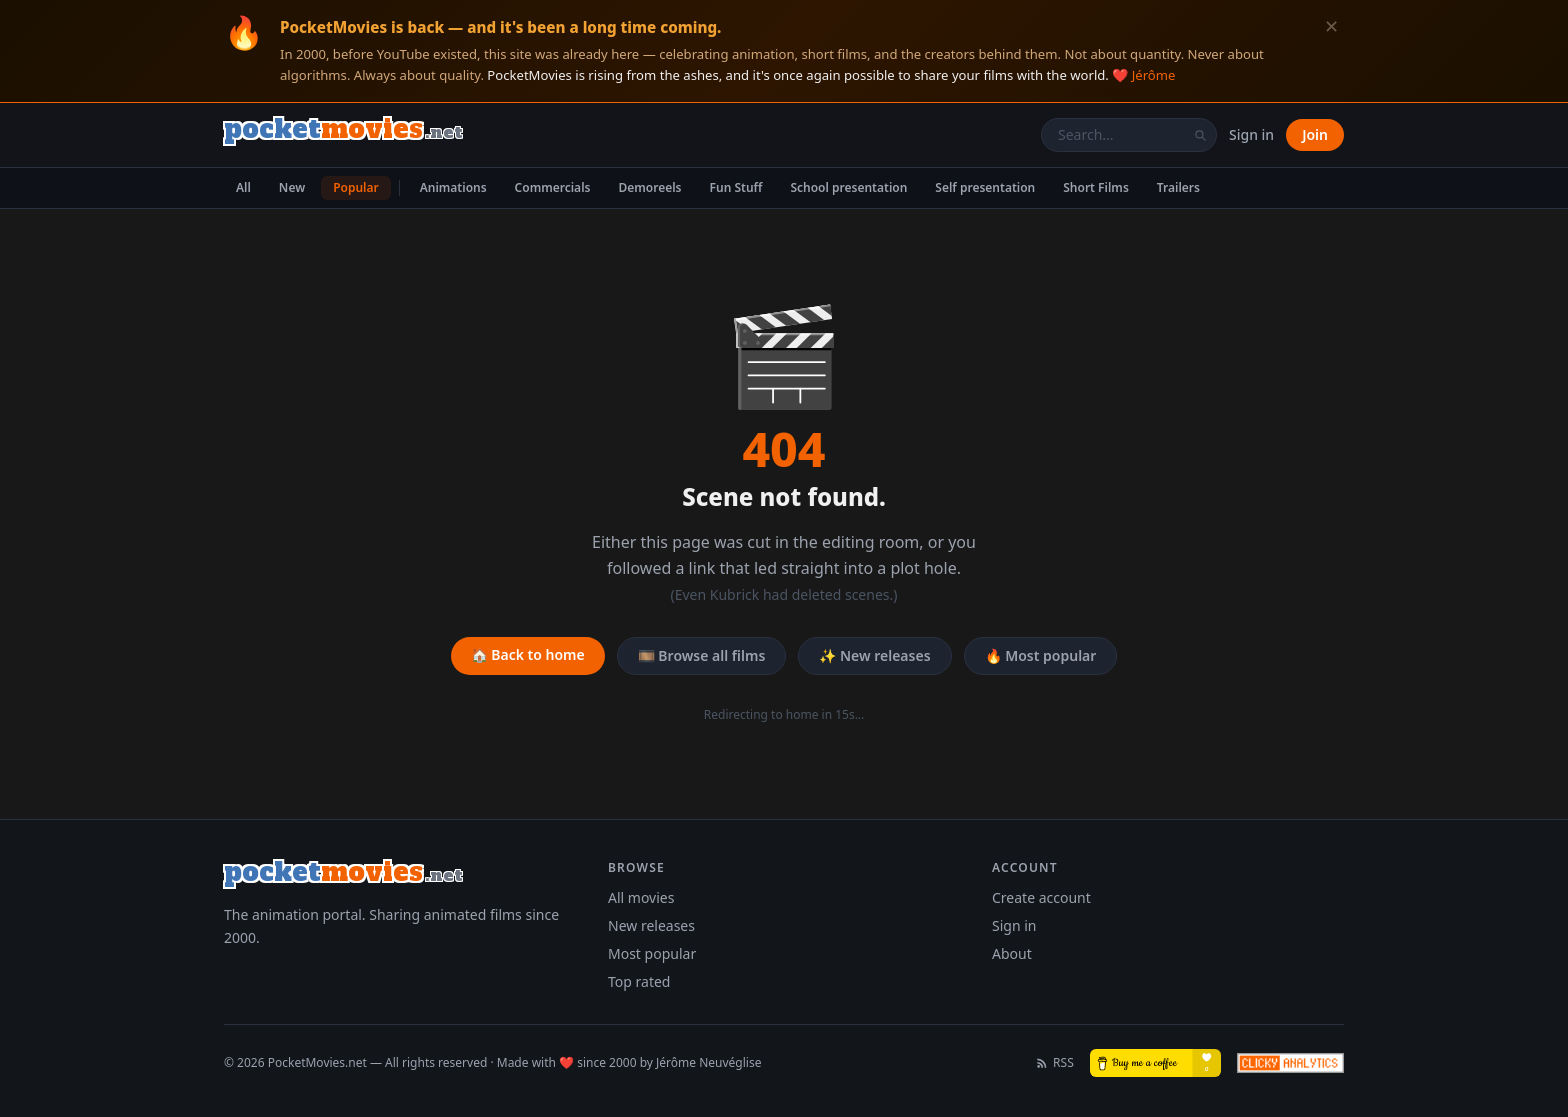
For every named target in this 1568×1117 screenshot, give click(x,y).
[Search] (1200, 135)
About (1012, 953)
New (292, 187)
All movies (641, 897)
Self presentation (985, 187)
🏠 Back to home (528, 654)
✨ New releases (874, 655)
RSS (1054, 1063)
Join (1315, 134)
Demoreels (649, 187)
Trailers (1178, 187)
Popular (356, 187)
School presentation (848, 187)
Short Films (1096, 187)
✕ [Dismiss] (1331, 26)
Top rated (639, 981)
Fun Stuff (736, 187)
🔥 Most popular (1041, 655)
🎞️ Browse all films (702, 655)
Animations (453, 187)
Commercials (553, 187)
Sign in (1251, 134)
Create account (1041, 897)
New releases (651, 925)
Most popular (652, 953)
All (243, 187)
